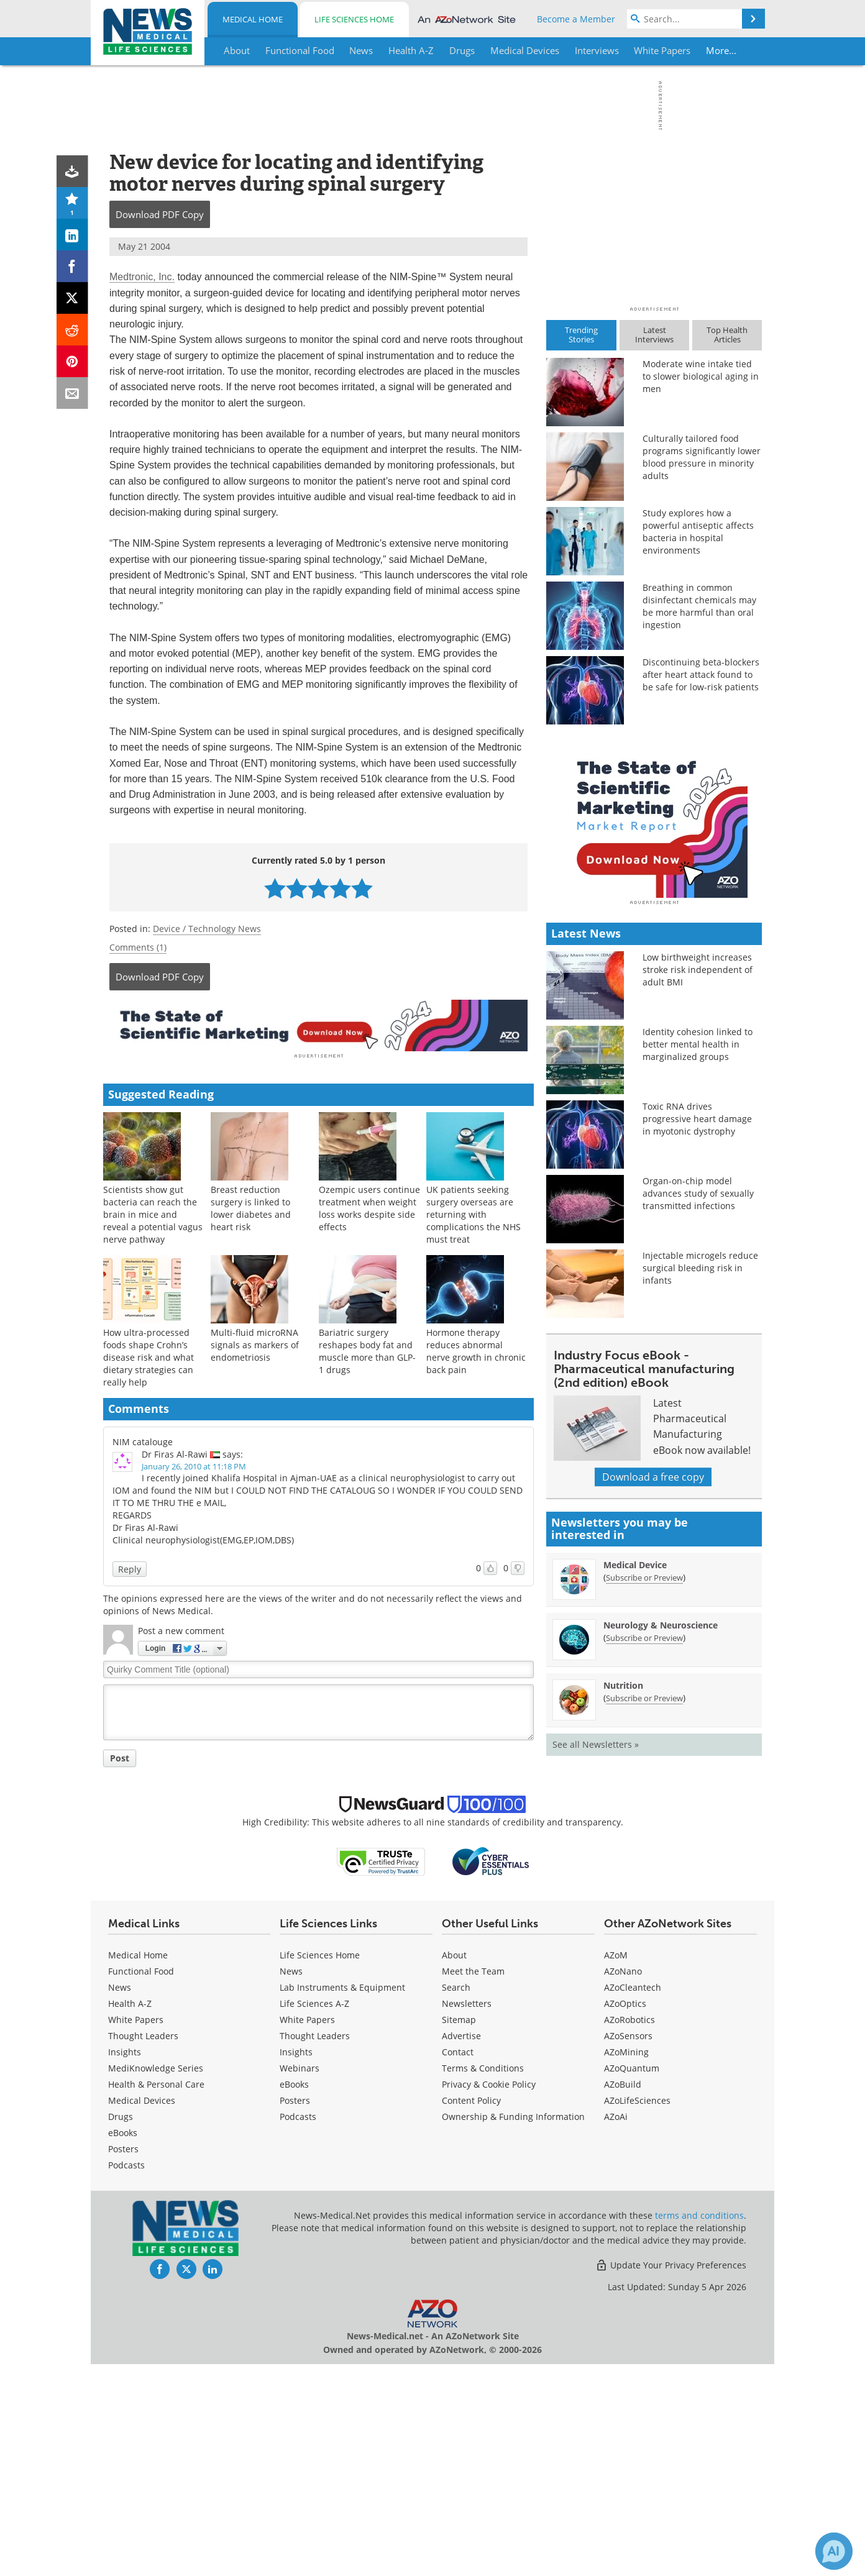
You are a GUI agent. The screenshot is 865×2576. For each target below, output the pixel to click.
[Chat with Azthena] (834, 2551)
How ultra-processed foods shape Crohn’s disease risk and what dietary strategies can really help (148, 1355)
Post (119, 1756)
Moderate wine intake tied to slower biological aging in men (701, 376)
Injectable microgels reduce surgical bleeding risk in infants (700, 1485)
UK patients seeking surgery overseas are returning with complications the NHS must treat (473, 1212)
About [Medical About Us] (454, 2167)
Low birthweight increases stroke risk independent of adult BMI (698, 1187)
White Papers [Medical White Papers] (135, 2231)
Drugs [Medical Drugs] (120, 2328)
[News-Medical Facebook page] (160, 2481)
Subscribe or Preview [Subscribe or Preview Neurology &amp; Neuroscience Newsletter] (644, 1855)
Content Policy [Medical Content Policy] (471, 2312)
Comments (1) (138, 947)
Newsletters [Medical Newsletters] (467, 2215)
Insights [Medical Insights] (124, 2264)
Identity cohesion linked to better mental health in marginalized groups (698, 1261)
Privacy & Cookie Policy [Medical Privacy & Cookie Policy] (489, 2296)
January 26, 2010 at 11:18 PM (194, 1463)
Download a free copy (653, 1694)
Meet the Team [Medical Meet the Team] (473, 2183)
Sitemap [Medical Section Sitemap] (459, 2231)
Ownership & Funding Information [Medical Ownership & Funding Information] (513, 2328)
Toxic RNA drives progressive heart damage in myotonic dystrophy (697, 1336)
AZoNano (623, 2183)
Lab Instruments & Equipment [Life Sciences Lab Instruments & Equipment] (342, 2199)
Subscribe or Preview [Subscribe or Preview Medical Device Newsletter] (644, 1795)
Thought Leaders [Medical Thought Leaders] (143, 2248)
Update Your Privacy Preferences (670, 2477)
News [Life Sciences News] (291, 2183)
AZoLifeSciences (637, 2312)
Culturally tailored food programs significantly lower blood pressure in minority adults (702, 457)
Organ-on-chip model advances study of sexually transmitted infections (698, 1410)
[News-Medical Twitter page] (186, 2481)
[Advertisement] (318, 1024)
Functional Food (141, 2183)
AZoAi (616, 2328)
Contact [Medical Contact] (458, 2264)
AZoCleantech (632, 2199)
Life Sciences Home (354, 19)
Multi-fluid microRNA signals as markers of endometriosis (255, 1342)
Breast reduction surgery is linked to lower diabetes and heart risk (251, 1205)
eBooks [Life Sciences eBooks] (294, 2296)
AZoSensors (628, 2248)
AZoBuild (622, 2296)
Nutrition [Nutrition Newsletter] (623, 1903)
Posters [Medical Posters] (123, 2361)
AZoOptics (625, 2215)
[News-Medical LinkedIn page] (212, 2481)
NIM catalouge (142, 1439)
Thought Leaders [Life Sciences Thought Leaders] (315, 2248)
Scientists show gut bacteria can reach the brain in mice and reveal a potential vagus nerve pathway (153, 1212)
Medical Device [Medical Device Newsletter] (635, 1782)
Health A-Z (130, 2215)
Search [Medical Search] (456, 2199)
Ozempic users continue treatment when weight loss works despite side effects (369, 1205)
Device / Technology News (207, 928)
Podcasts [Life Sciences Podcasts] (298, 2328)
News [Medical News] (119, 2199)
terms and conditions (699, 2427)
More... (722, 50)
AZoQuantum (631, 2280)
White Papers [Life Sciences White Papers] (307, 2231)
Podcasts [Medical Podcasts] (126, 2377)
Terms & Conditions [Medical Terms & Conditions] (483, 2280)
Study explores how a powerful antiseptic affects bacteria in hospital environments (698, 531)
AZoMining (626, 2264)
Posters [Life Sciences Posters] (295, 2312)
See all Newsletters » (595, 1962)
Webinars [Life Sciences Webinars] (299, 2280)
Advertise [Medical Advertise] (461, 2248)
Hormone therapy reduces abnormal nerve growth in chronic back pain (476, 1348)
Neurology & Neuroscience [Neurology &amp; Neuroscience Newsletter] (660, 1842)
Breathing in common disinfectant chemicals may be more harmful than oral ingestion (699, 606)
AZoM (616, 2167)
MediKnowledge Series (155, 2280)
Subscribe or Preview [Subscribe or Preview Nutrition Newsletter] (644, 1915)
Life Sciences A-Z (314, 2215)
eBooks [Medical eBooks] (122, 2344)
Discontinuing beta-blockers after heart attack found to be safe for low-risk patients (701, 674)
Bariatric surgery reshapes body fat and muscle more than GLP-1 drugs (367, 1348)
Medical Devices (141, 2312)
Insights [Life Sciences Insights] (296, 2264)
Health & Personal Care (156, 2296)
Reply (129, 1567)
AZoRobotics (629, 2231)
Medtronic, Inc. (142, 277)
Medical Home (252, 19)
